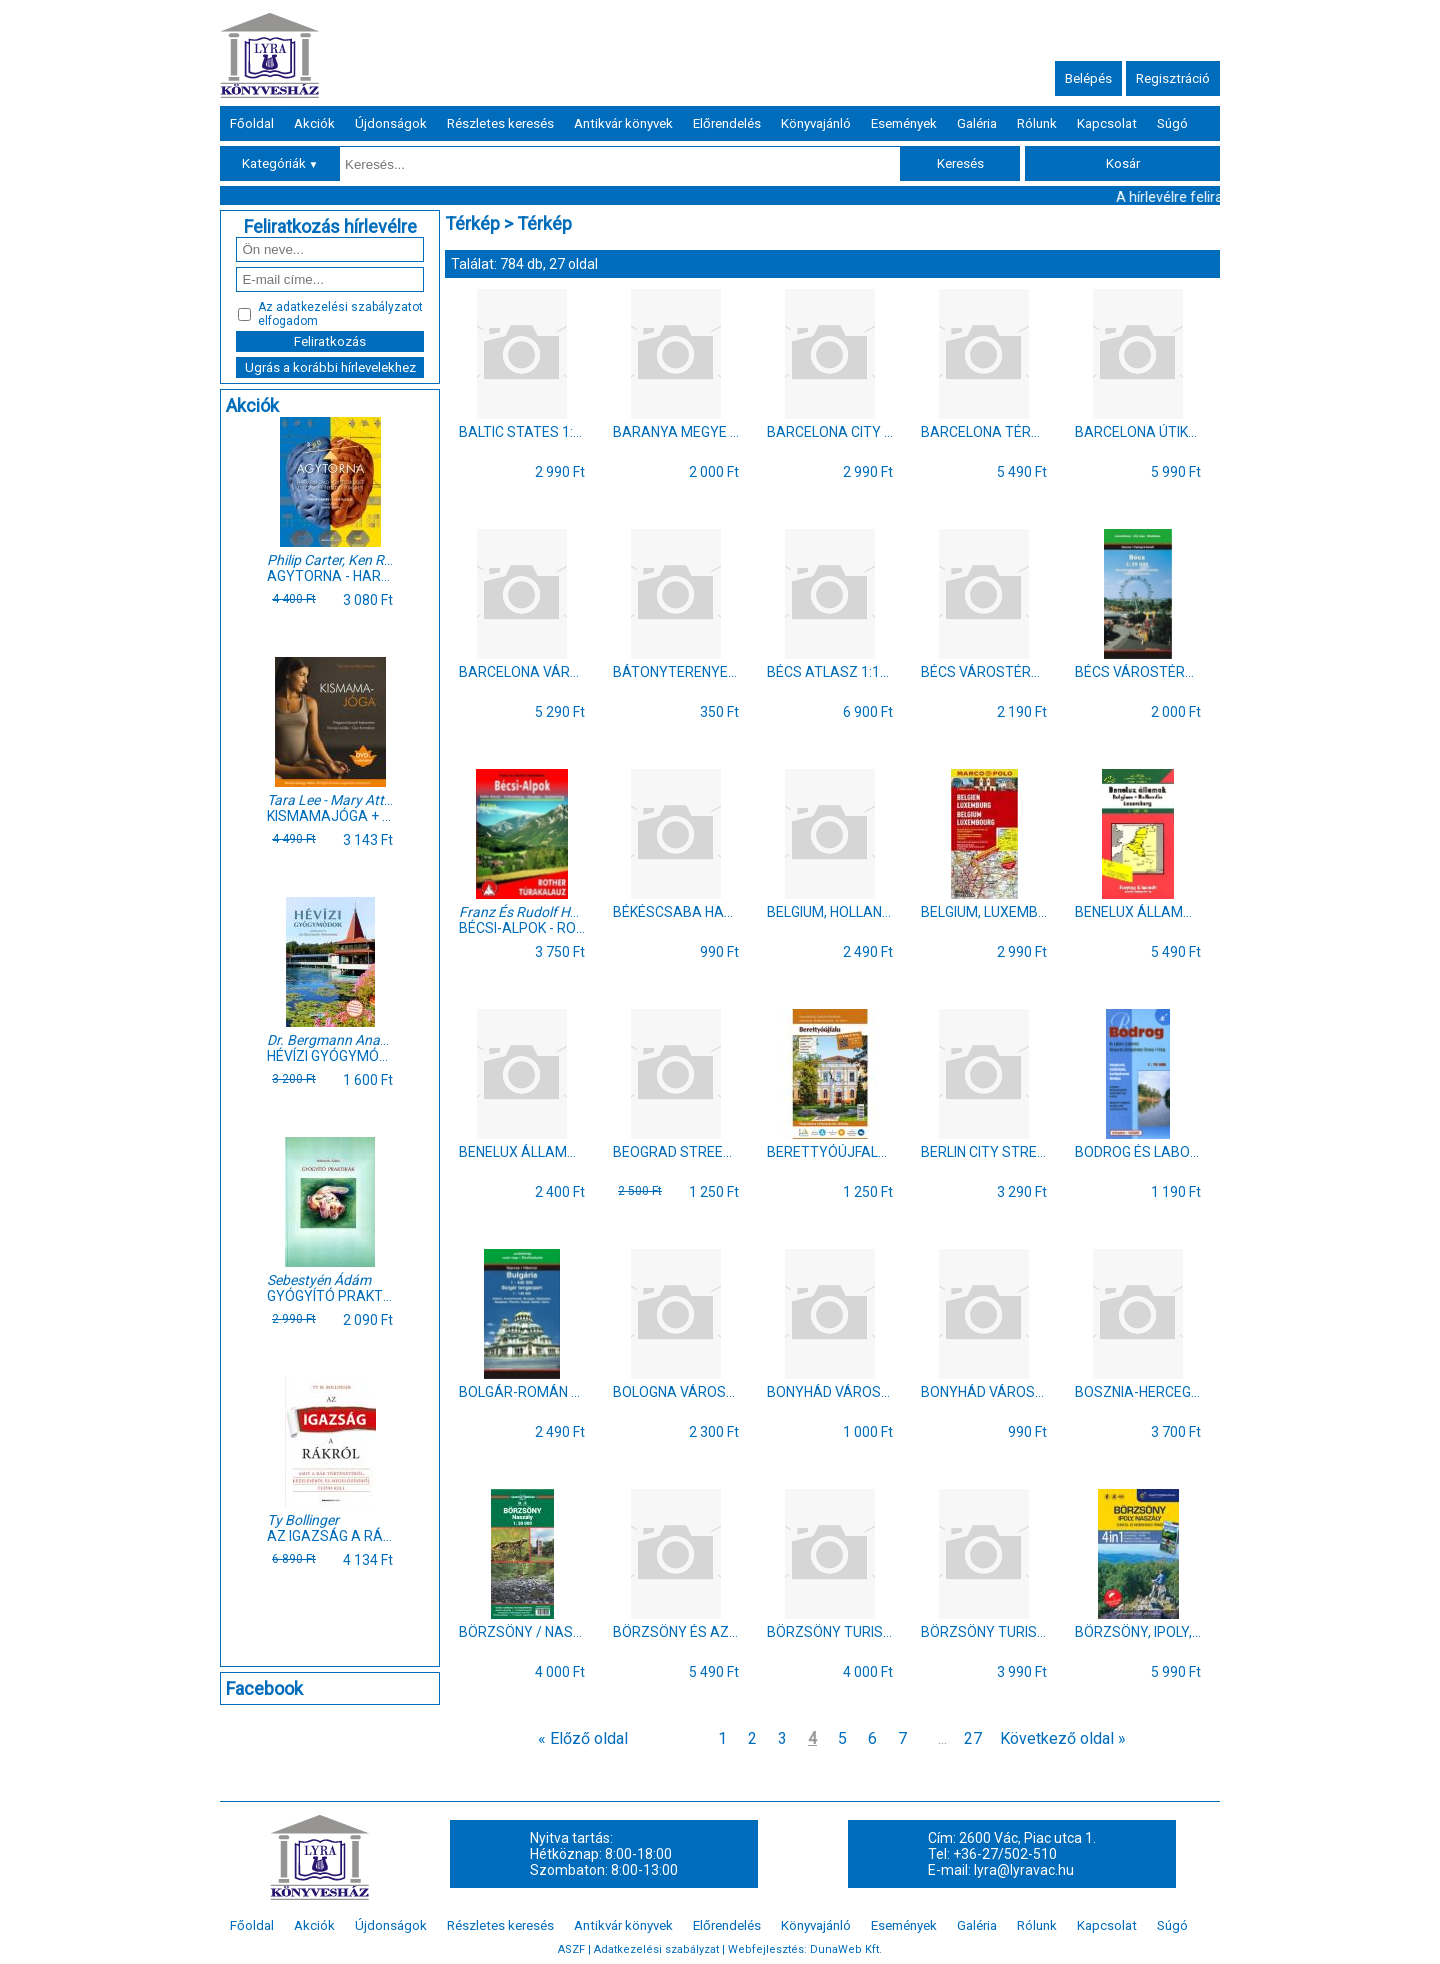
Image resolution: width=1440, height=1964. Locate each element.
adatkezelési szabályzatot (349, 307)
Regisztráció (1173, 78)
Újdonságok (391, 123)
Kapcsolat (1107, 123)
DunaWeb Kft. (846, 1949)
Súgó (1172, 123)
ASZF (571, 1949)
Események (904, 123)
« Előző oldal (583, 1738)
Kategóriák (280, 163)
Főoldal (252, 123)
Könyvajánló (816, 123)
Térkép (472, 223)
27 (973, 1738)
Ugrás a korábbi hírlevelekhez (330, 367)
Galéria (977, 123)
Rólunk (1037, 123)
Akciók (314, 123)
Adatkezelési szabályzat (656, 1949)
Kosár (1123, 163)
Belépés (1088, 78)
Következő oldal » (1063, 1738)
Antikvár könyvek (623, 123)
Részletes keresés (500, 123)
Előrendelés (727, 123)
